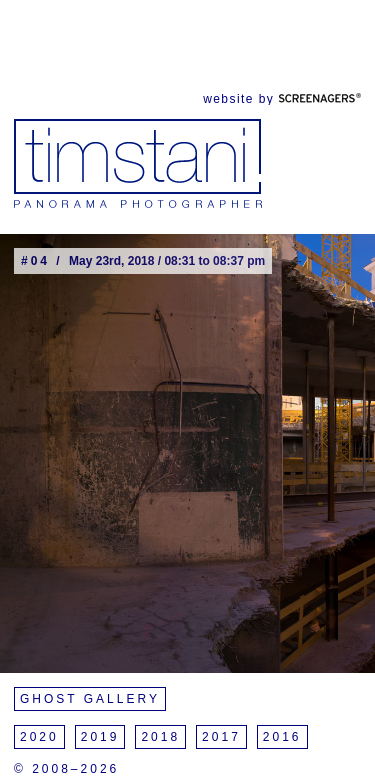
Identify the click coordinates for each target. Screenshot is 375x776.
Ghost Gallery (90, 699)
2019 (100, 737)
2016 (282, 737)
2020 (39, 737)
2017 (221, 737)
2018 (160, 737)
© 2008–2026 (66, 769)
